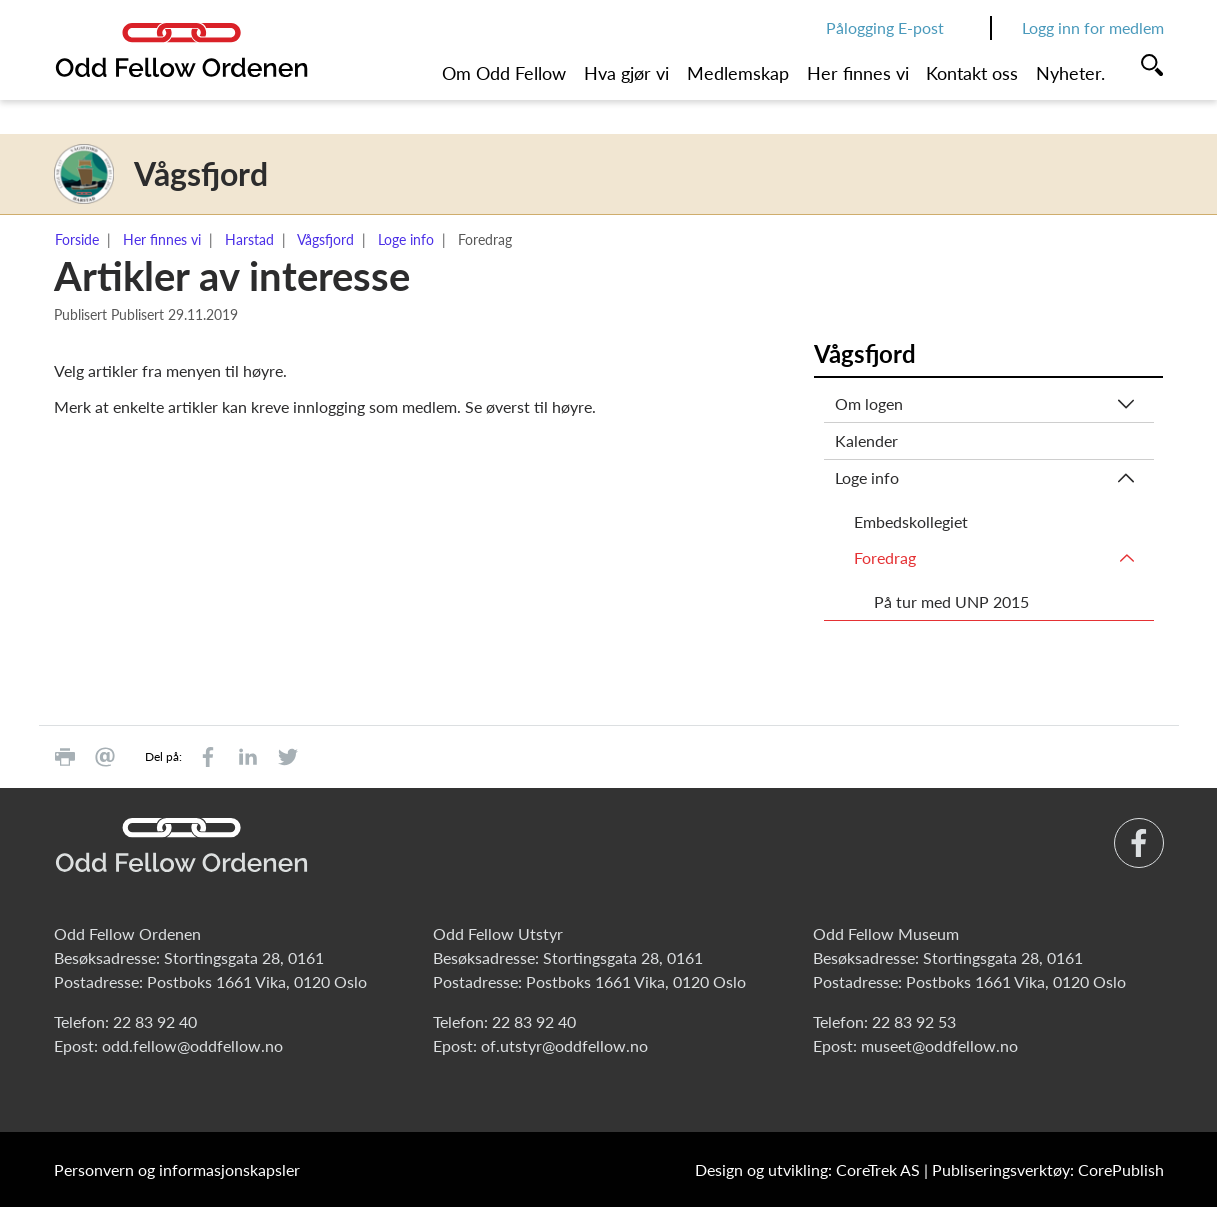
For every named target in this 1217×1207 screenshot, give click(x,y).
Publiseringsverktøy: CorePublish (1048, 1169)
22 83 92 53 (914, 1021)
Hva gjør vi (626, 73)
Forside (77, 239)
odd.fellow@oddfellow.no (192, 1045)
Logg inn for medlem (1093, 27)
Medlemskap (738, 73)
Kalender (866, 440)
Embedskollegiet (911, 521)
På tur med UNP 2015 (951, 601)
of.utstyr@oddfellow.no (564, 1045)
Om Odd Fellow (504, 73)
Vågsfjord (325, 239)
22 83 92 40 (155, 1021)
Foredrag (885, 557)
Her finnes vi (858, 73)
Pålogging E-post (885, 27)
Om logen (869, 403)
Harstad (249, 239)
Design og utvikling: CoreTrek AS (807, 1169)
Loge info (406, 239)
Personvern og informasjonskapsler (177, 1169)
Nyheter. (1070, 73)
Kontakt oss (972, 73)
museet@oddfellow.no (939, 1045)
